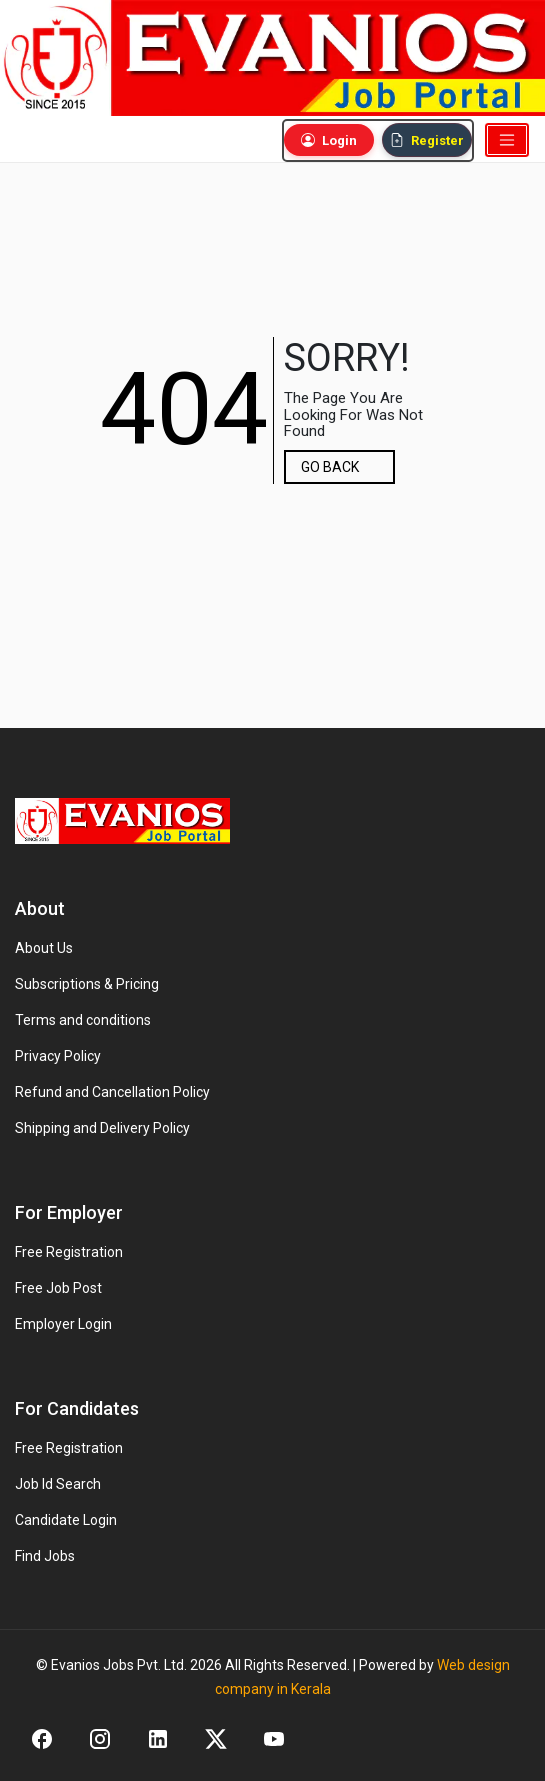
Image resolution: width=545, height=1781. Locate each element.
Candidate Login (66, 1520)
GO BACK (330, 467)
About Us (44, 948)
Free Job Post (58, 1288)
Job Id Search (58, 1484)
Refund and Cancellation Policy (112, 1092)
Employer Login (63, 1324)
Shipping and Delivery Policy (102, 1128)
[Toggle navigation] (507, 140)
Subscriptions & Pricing (87, 984)
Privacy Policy (58, 1056)
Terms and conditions (83, 1020)
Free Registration (69, 1252)
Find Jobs (45, 1556)
